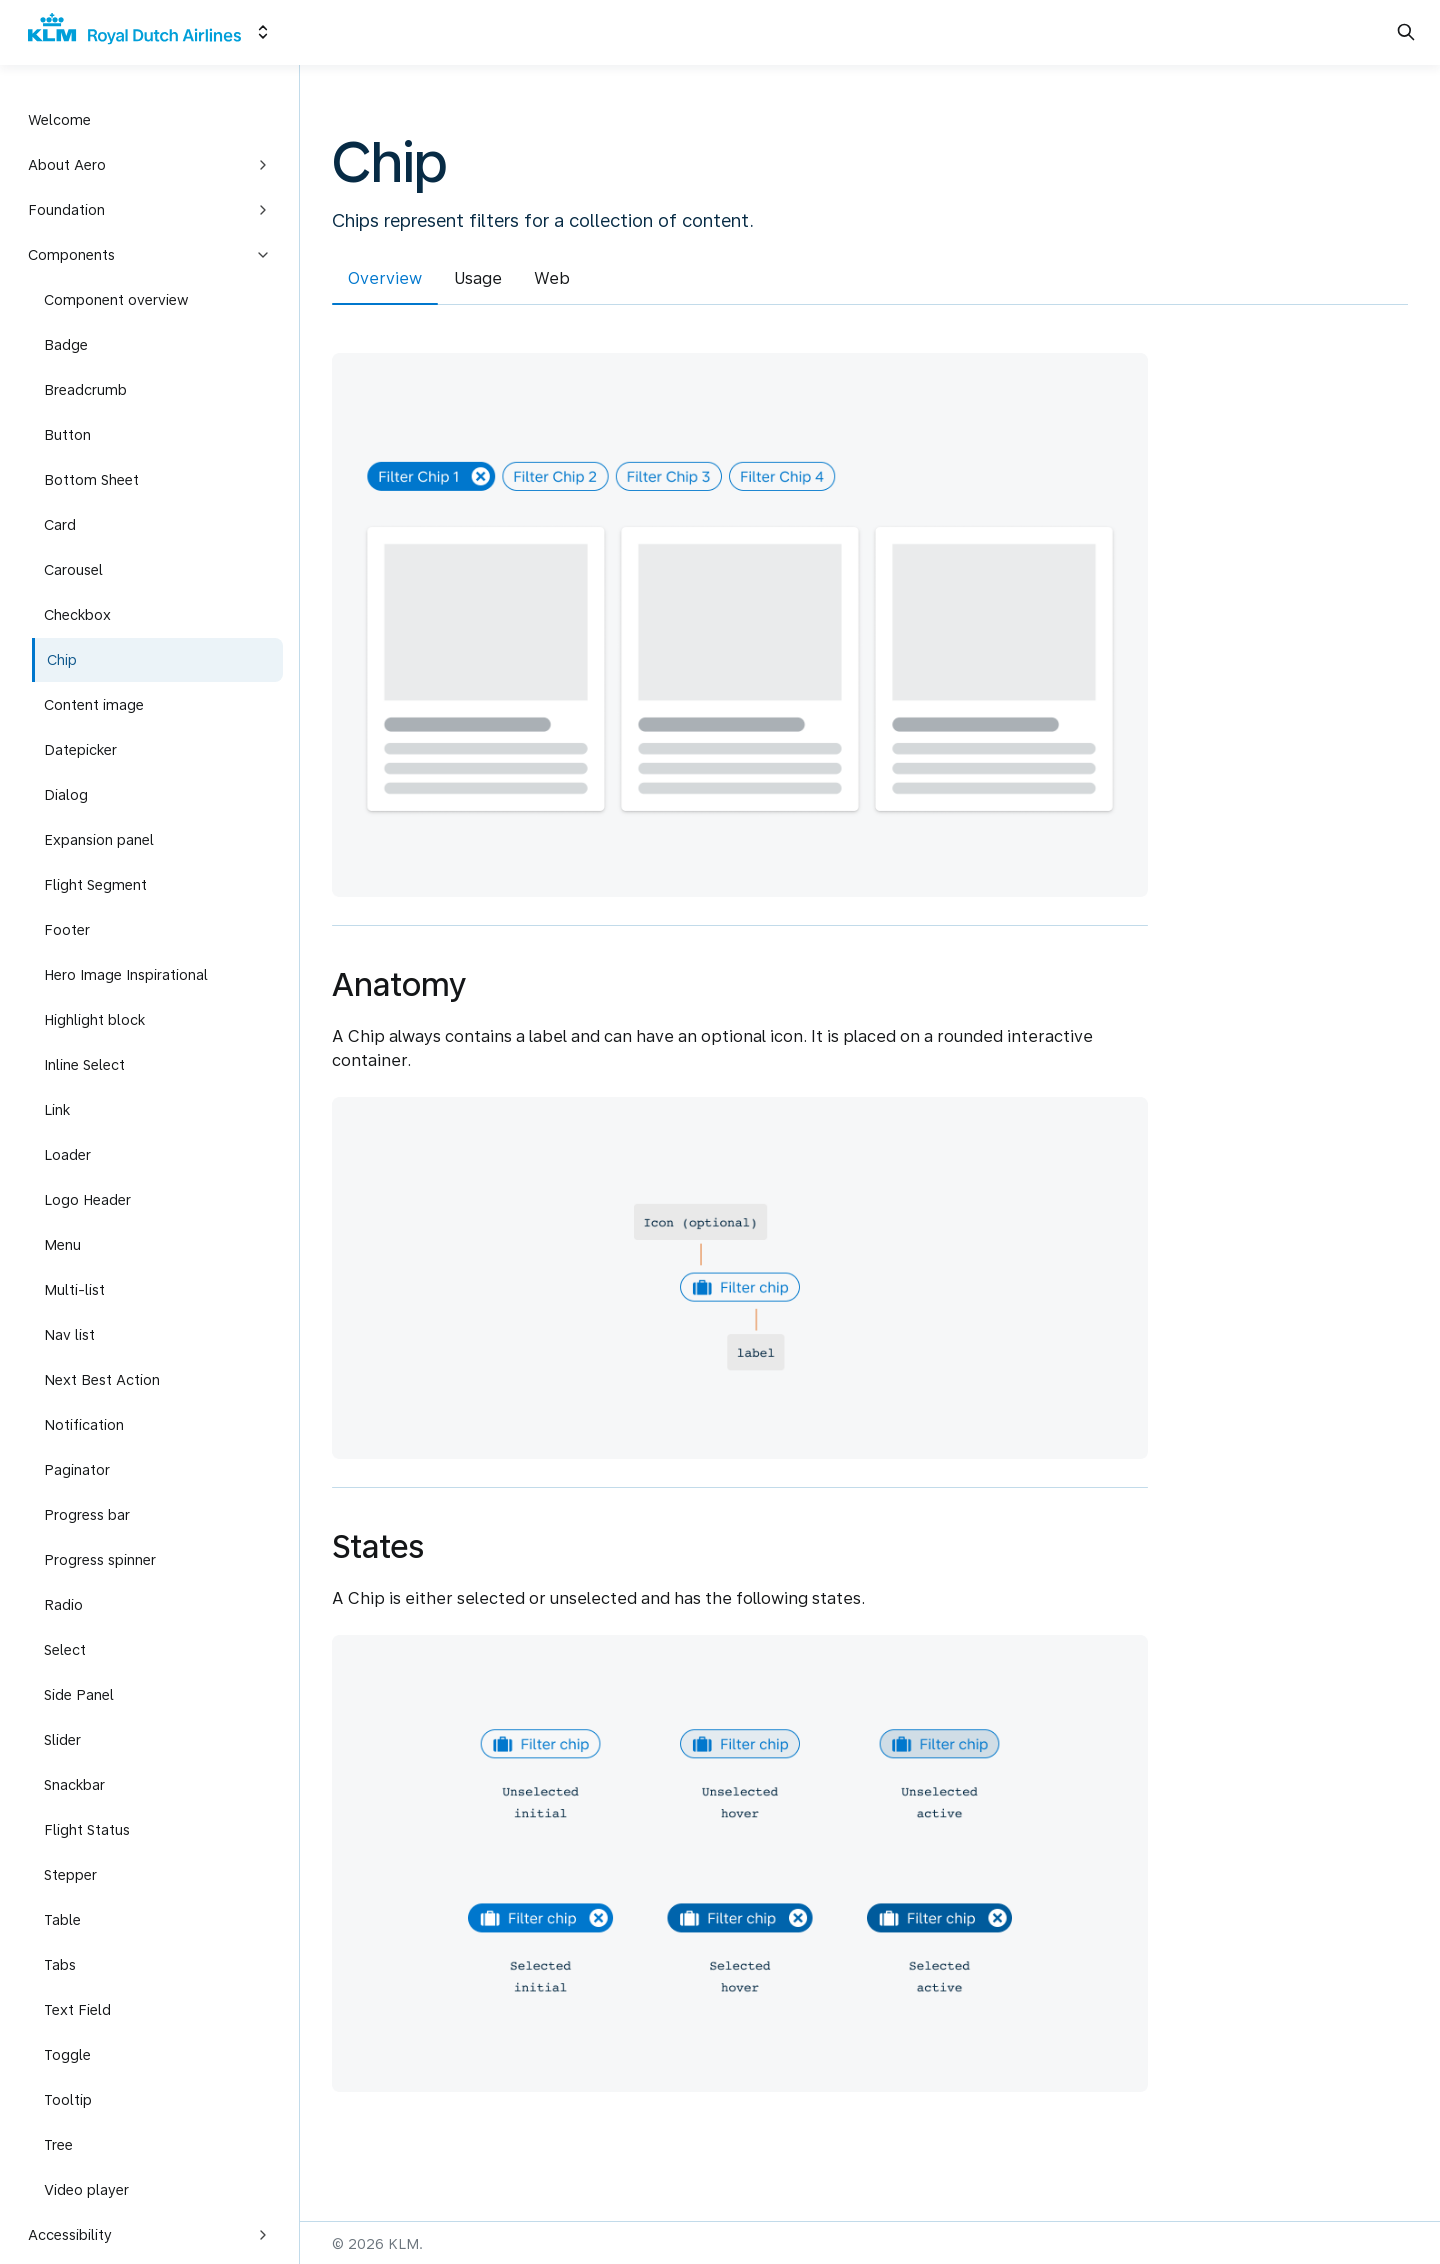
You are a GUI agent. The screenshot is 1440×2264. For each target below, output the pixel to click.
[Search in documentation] (1406, 32)
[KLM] (134, 32)
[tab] (385, 281)
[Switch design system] (263, 32)
